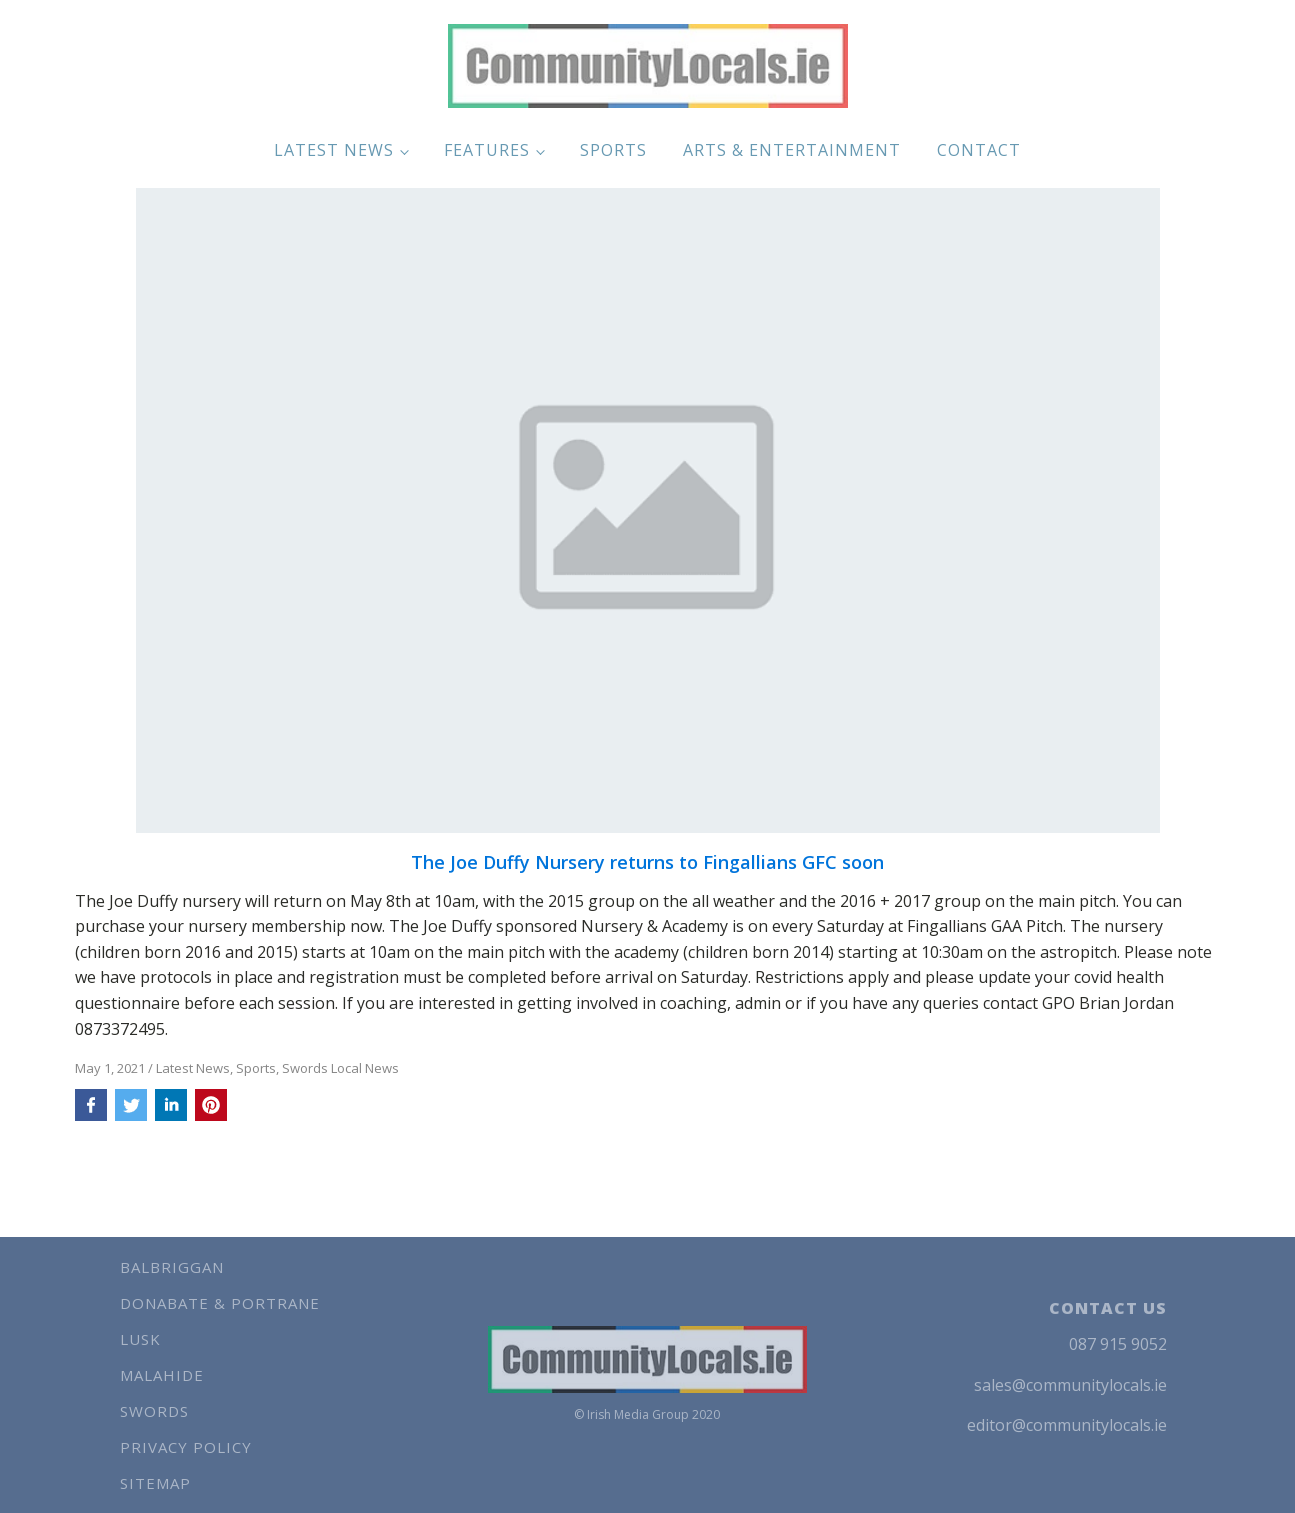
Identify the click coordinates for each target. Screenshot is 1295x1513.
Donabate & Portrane (220, 1303)
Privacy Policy (186, 1447)
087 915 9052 (1118, 1344)
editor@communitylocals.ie (1067, 1425)
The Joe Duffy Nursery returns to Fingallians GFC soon (647, 863)
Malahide (162, 1375)
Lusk (140, 1339)
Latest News (334, 150)
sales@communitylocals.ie (1070, 1385)
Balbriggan (172, 1267)
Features (487, 150)
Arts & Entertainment (792, 150)
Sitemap (155, 1483)
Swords (154, 1411)
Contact (979, 150)
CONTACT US (1108, 1308)
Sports (613, 150)
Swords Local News (340, 1068)
